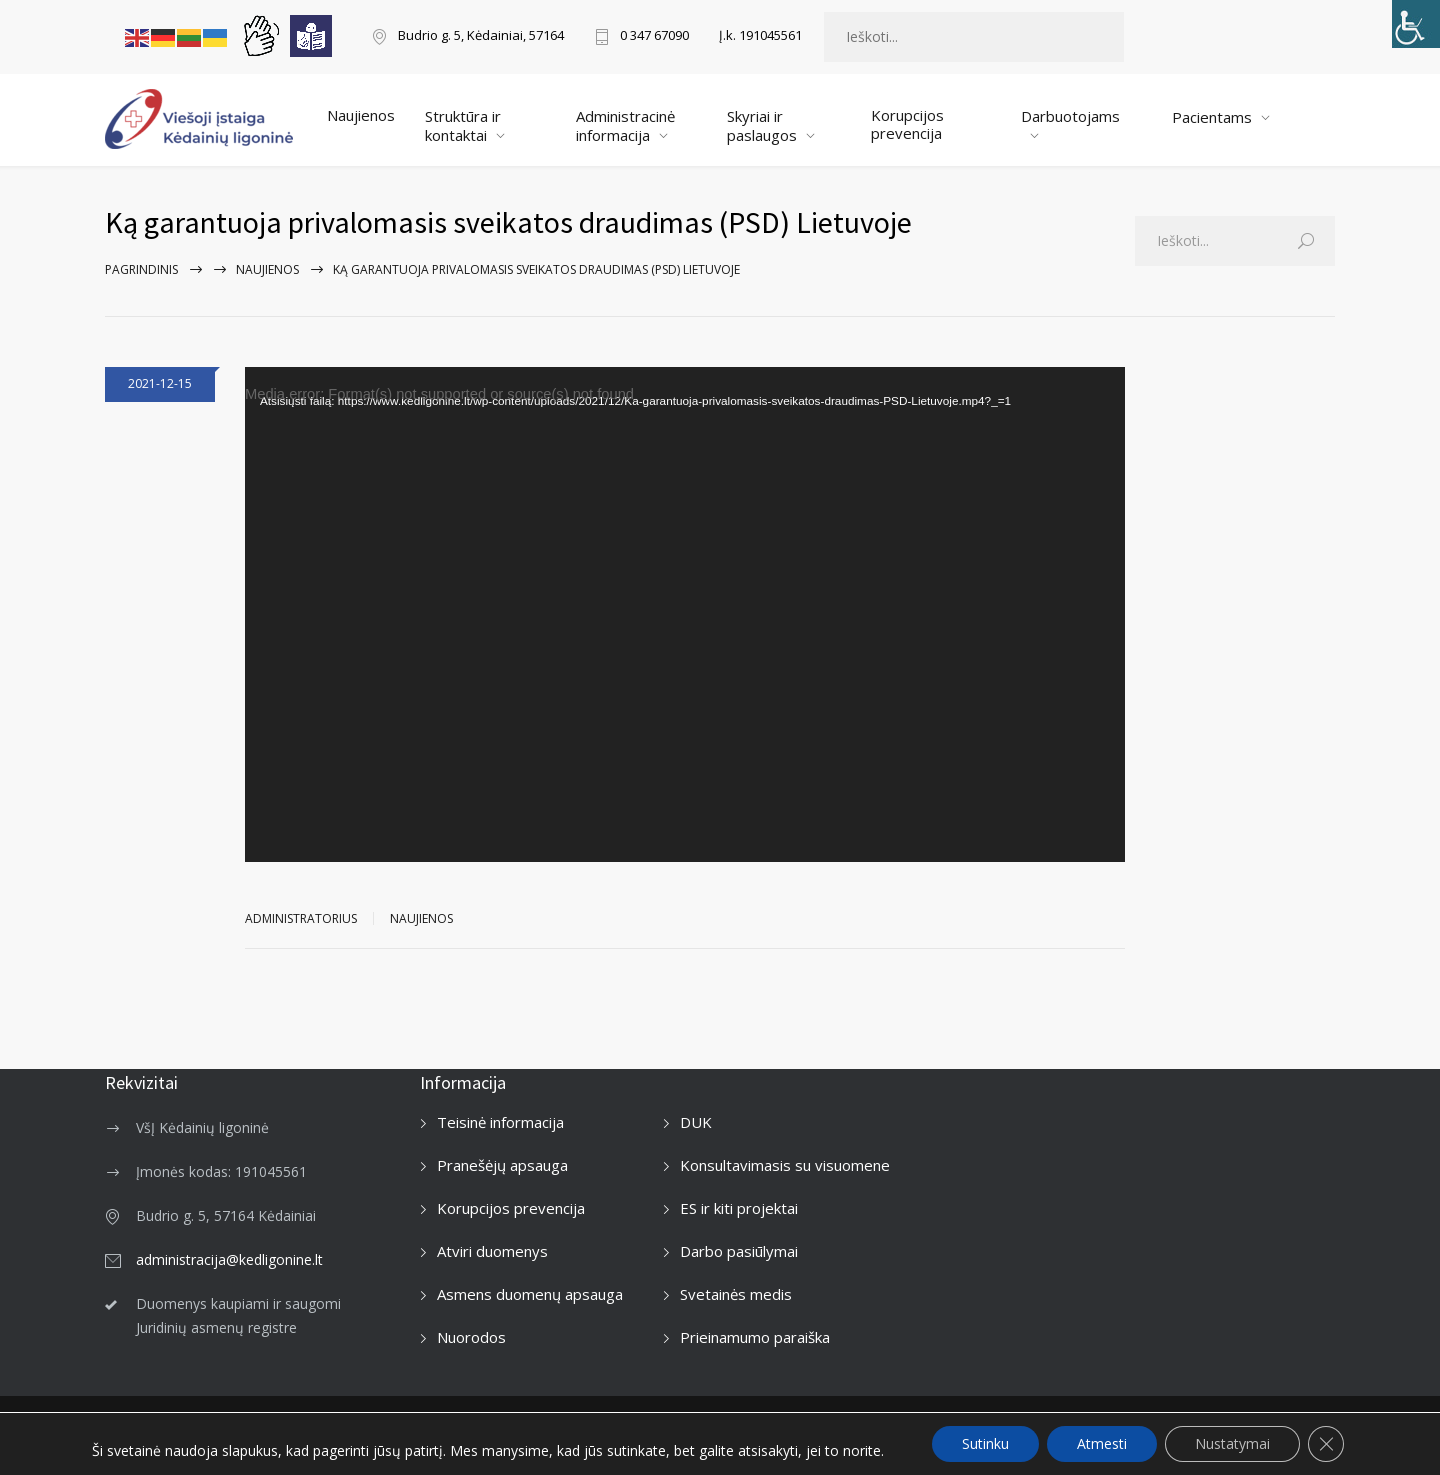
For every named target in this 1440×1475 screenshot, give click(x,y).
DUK (696, 1122)
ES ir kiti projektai (739, 1208)
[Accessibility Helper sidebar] (1416, 24)
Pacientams (1212, 117)
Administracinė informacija (625, 125)
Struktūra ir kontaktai (463, 125)
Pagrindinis (141, 269)
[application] (685, 614)
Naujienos (361, 115)
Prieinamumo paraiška (755, 1337)
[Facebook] (1330, 1429)
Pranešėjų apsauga (502, 1165)
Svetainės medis (736, 1294)
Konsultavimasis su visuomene (785, 1165)
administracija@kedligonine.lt (229, 1259)
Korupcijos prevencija (907, 124)
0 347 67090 (654, 36)
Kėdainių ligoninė (251, 1434)
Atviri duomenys (492, 1251)
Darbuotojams (1070, 116)
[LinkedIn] (1288, 1429)
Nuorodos (471, 1337)
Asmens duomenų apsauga (530, 1294)
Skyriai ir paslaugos (762, 125)
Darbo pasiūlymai (739, 1251)
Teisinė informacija (500, 1122)
